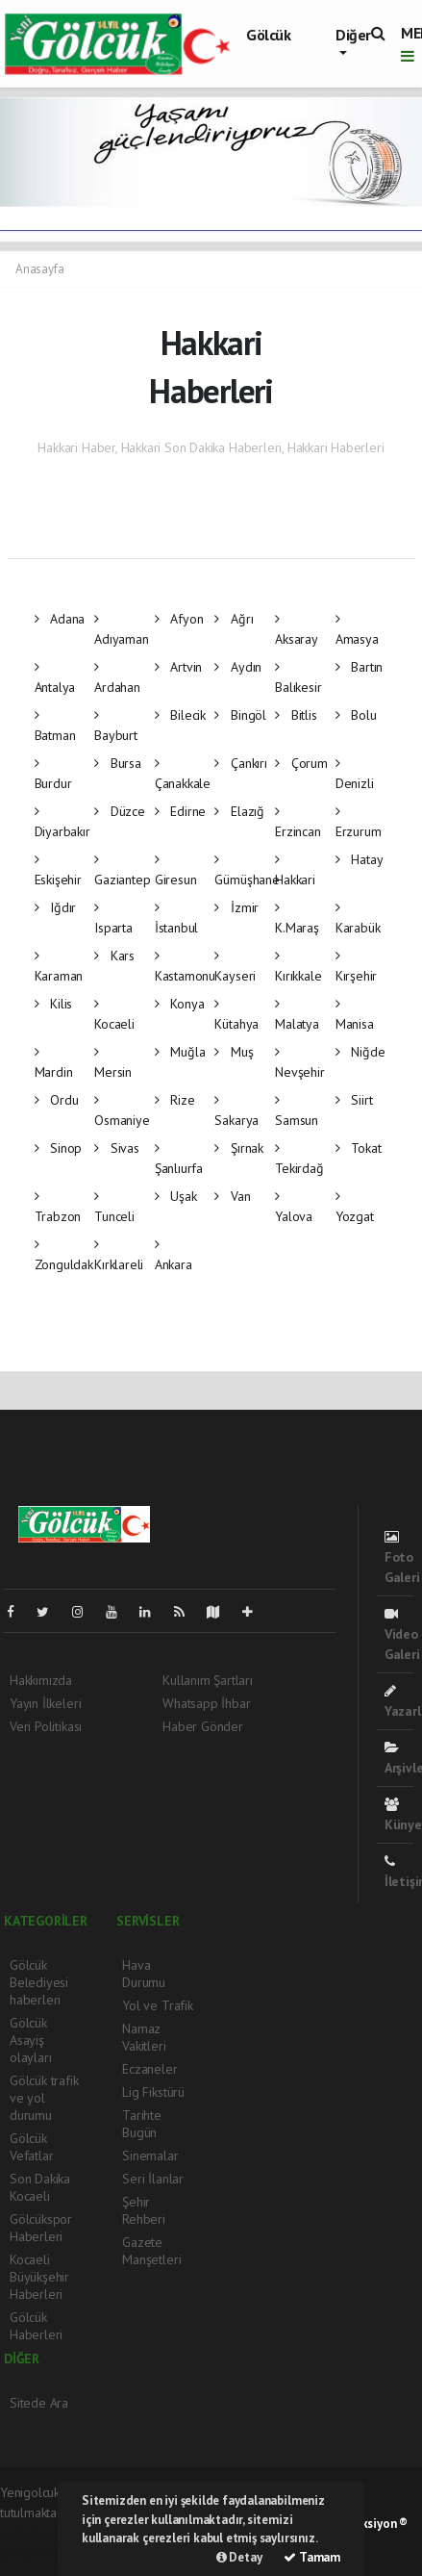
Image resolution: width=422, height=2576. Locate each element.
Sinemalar (150, 2155)
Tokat (358, 1148)
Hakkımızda (41, 1680)
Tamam (312, 2557)
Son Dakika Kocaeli (40, 2187)
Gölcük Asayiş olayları (30, 2040)
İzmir (236, 907)
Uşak (176, 1196)
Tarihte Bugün (141, 2123)
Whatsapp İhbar (206, 1703)
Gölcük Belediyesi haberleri (39, 1982)
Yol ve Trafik (157, 2005)
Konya (180, 1003)
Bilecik (180, 715)
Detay (239, 2557)
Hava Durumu (143, 1973)
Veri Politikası (46, 1726)
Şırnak (238, 1148)
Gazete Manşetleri (151, 2250)
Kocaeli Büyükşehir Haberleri (39, 2277)
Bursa (117, 763)
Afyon (179, 618)
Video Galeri (402, 1635)
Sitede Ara (39, 2402)
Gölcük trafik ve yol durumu (44, 2098)
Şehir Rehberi (143, 2210)
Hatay (359, 859)
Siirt (354, 1100)
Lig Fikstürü (153, 2092)
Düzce (119, 811)
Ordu (57, 1100)
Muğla (180, 1051)
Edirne (180, 811)
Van (232, 1196)
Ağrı (233, 618)
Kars (114, 955)
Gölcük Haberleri (36, 2325)
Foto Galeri (402, 1558)
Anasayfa (39, 269)
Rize (175, 1100)
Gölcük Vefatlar (31, 2147)
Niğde (360, 1051)
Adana (60, 618)
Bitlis (295, 715)
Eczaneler (149, 2069)
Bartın (359, 667)
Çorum (301, 763)
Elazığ (238, 811)
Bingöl (239, 715)
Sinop (59, 1148)
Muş (233, 1051)
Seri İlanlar (153, 2178)
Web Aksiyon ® (368, 2523)
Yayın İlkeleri (45, 1703)
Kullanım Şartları (207, 1680)
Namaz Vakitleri (143, 2037)
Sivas (116, 1148)
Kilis (54, 1003)
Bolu (356, 715)
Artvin (178, 667)
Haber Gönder (202, 1726)
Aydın (237, 667)
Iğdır (56, 907)
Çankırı (240, 763)
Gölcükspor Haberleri (41, 2227)
